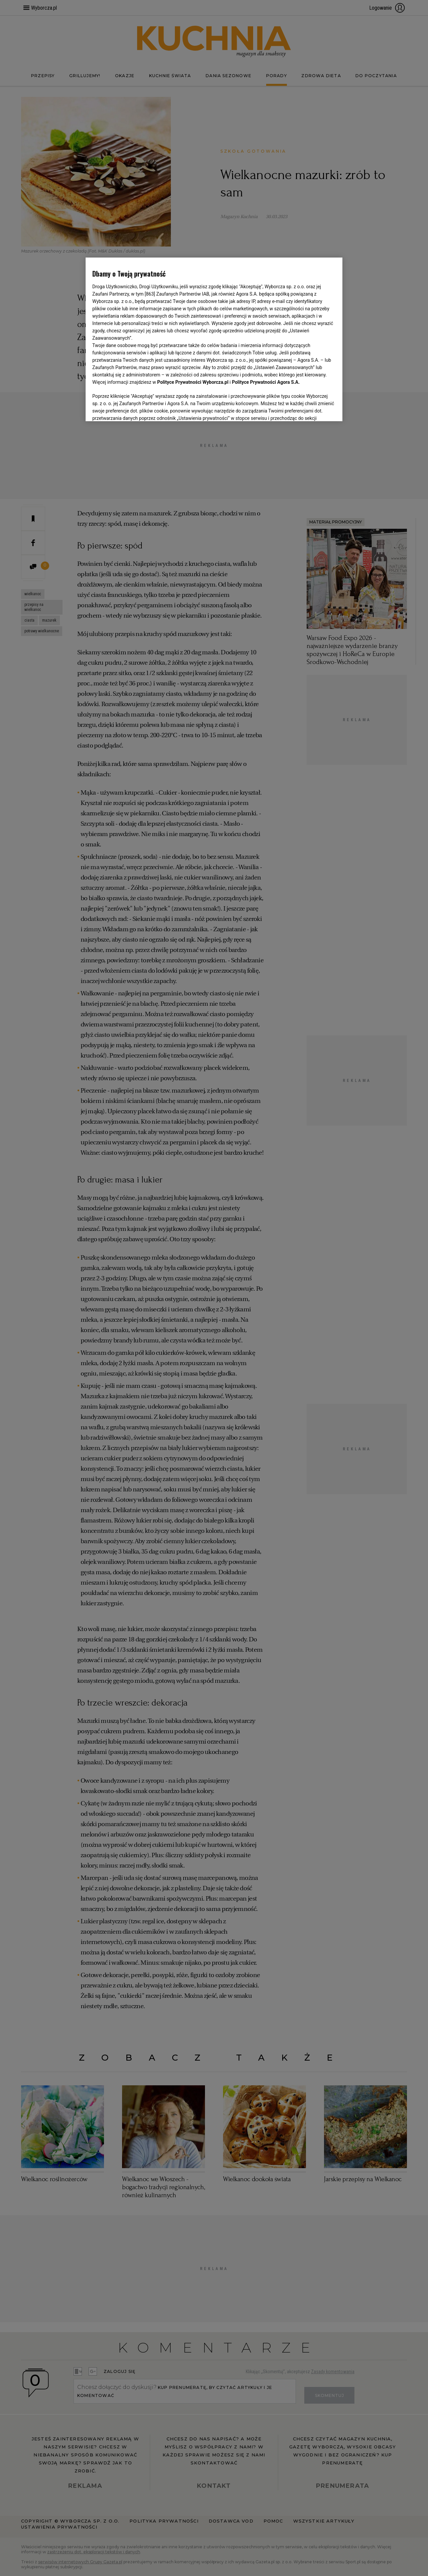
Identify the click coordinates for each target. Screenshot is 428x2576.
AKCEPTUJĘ (313, 408)
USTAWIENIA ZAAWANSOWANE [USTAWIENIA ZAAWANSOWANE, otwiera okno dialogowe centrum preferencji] (136, 408)
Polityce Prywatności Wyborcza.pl (192, 382)
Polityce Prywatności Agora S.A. (266, 382)
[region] (214, 339)
